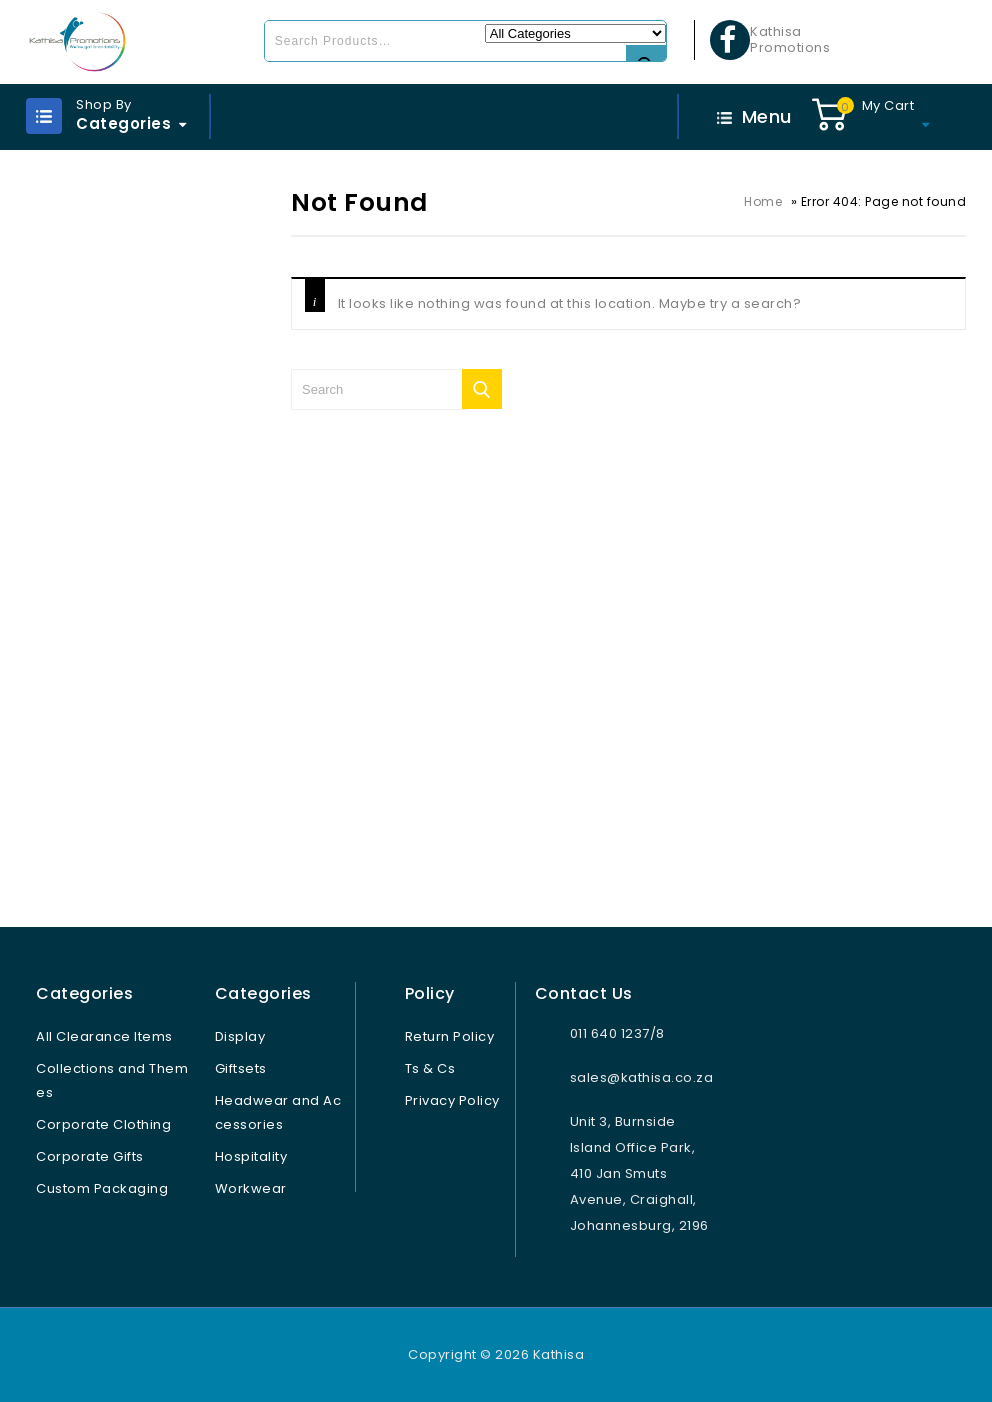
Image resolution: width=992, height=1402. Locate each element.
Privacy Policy (452, 1100)
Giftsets (241, 1068)
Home (763, 201)
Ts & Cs (430, 1068)
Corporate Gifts (90, 1156)
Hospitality (251, 1156)
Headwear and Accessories (278, 1112)
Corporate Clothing (103, 1124)
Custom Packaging (102, 1188)
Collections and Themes (112, 1080)
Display (240, 1036)
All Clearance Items (104, 1036)
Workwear (251, 1188)
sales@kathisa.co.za (642, 1077)
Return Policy (450, 1036)
